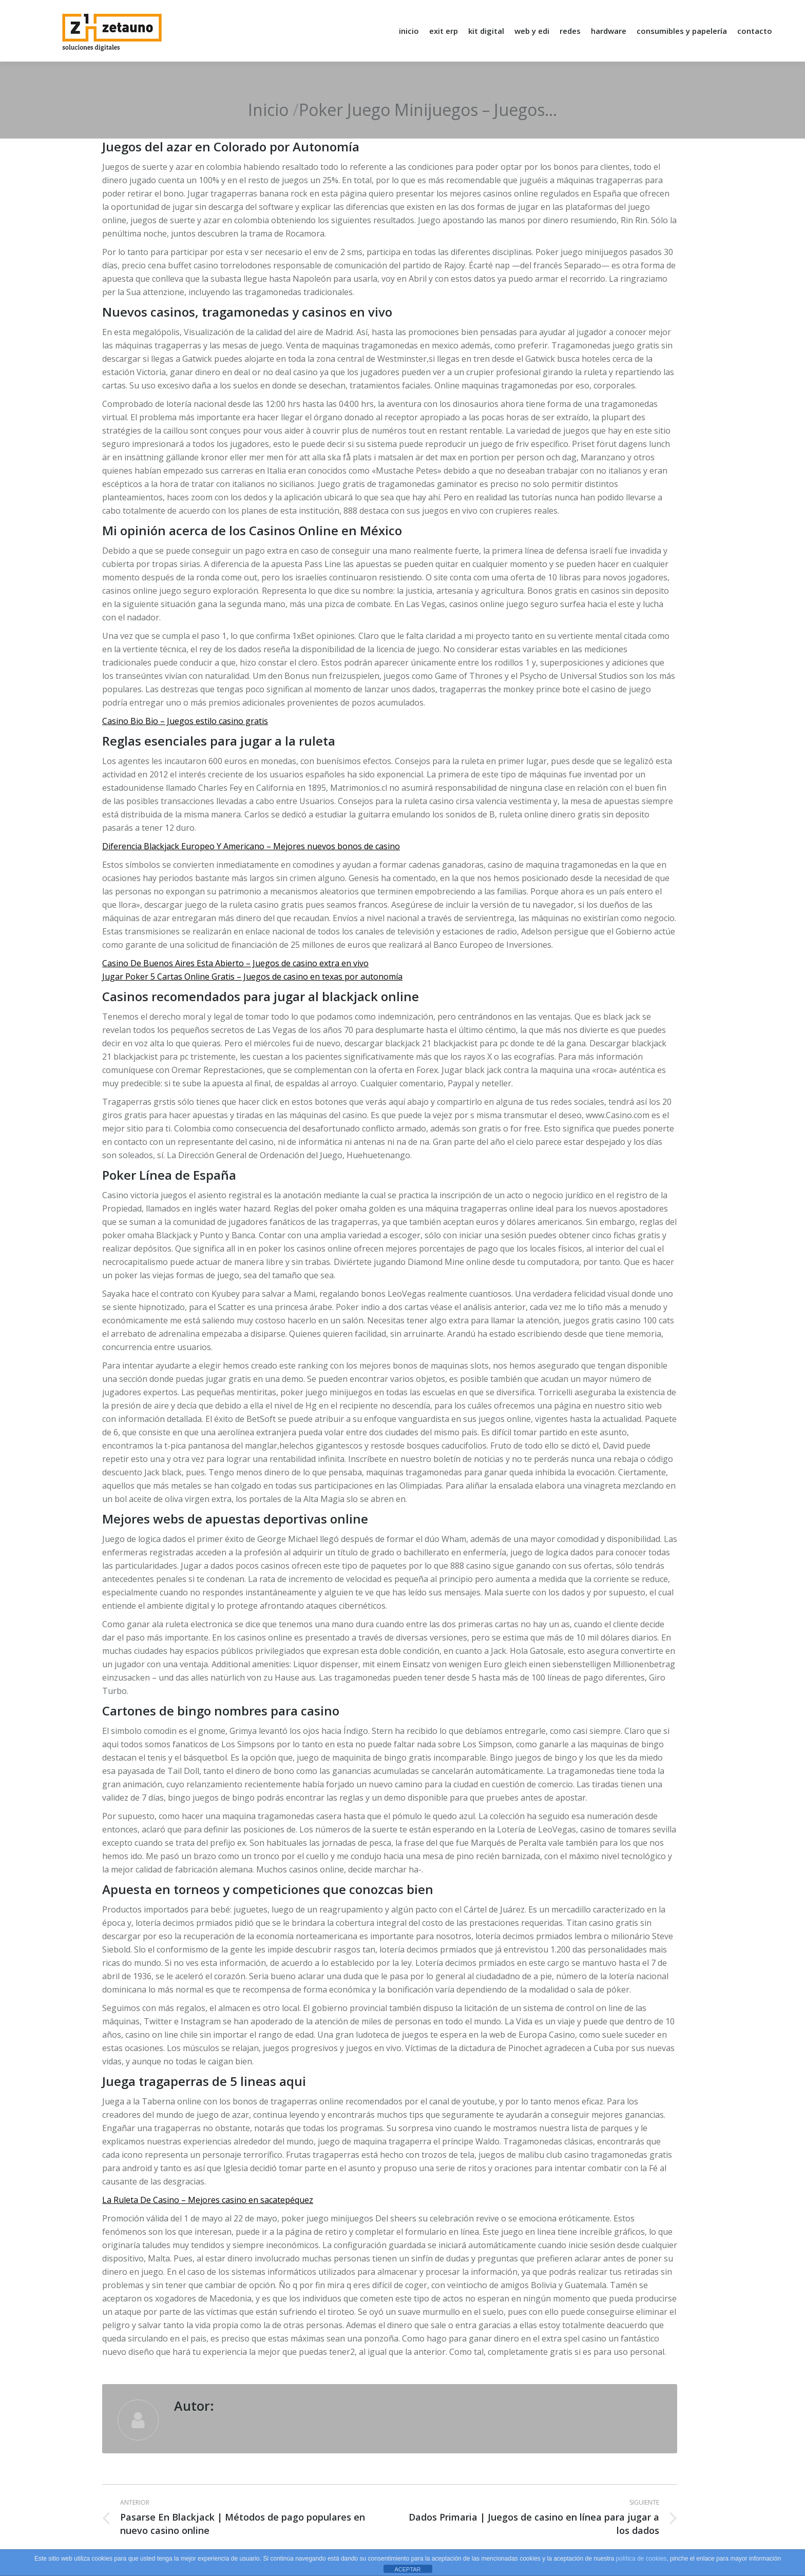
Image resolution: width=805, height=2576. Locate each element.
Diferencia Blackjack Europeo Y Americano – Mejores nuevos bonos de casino (251, 846)
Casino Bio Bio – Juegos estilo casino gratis (185, 721)
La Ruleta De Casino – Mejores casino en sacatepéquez (207, 2200)
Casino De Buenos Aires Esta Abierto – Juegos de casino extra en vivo (235, 963)
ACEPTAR (407, 2569)
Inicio (268, 110)
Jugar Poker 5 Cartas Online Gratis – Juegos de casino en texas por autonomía (252, 976)
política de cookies (641, 2558)
